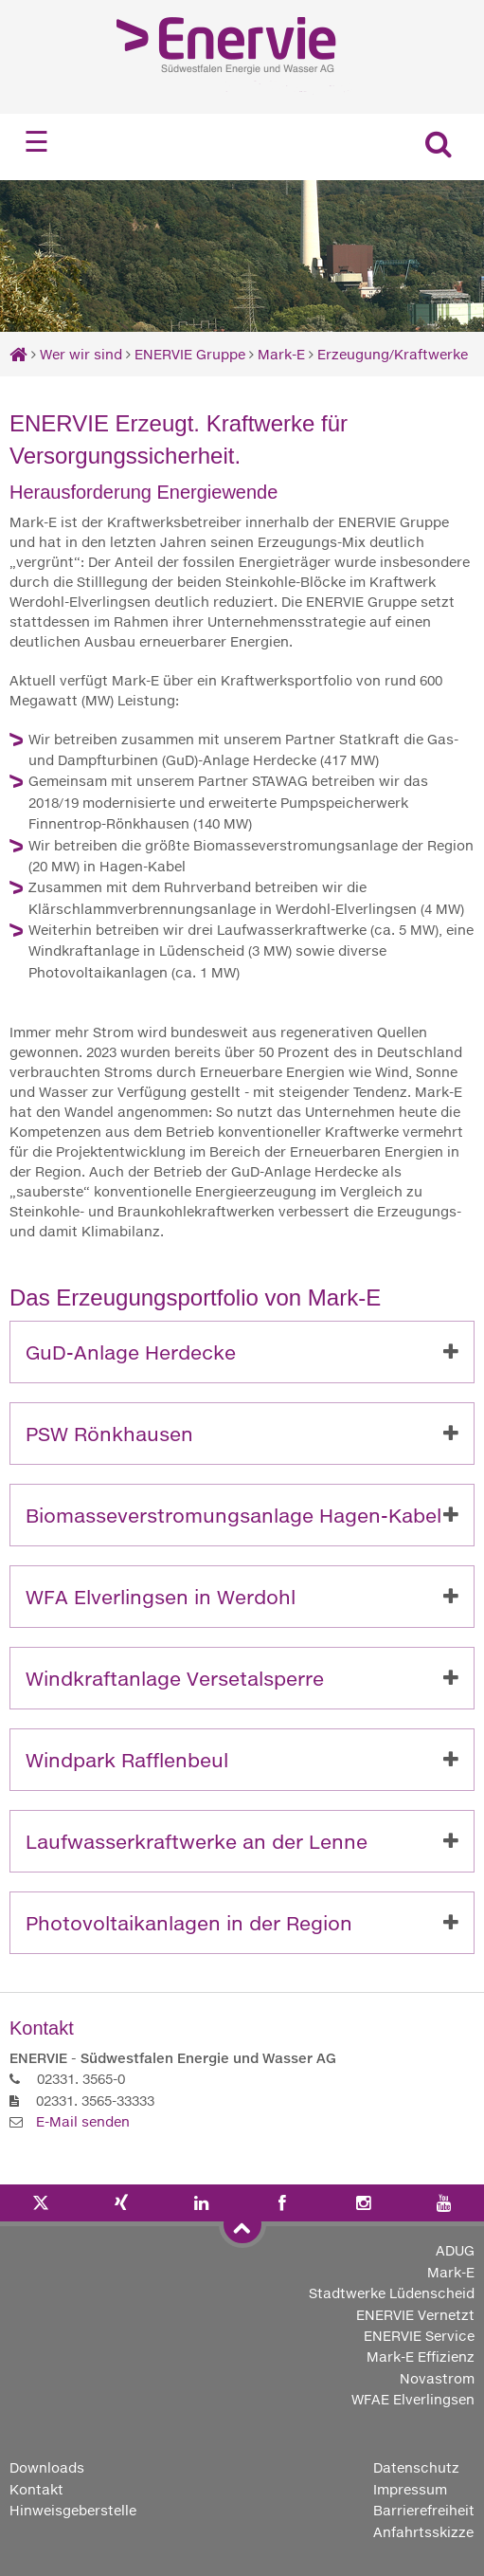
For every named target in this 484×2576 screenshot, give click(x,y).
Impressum (410, 2489)
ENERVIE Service (419, 2336)
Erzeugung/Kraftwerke (392, 354)
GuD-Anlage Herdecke (131, 1352)
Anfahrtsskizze (423, 2532)
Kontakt (36, 2489)
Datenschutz (416, 2467)
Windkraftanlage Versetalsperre (175, 1678)
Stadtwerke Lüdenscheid (392, 2293)
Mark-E (281, 354)
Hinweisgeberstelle (72, 2510)
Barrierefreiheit (424, 2510)
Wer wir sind (81, 354)
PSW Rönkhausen (109, 1433)
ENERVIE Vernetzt (415, 2315)
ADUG (455, 2250)
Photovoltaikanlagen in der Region (189, 1922)
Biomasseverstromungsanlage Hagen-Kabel (233, 1515)
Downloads (46, 2467)
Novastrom (437, 2378)
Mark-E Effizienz (421, 2356)
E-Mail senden (83, 2121)
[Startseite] (18, 354)
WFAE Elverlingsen (413, 2399)
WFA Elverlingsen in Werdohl (161, 1596)
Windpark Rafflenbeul (127, 1759)
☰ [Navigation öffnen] (36, 141)
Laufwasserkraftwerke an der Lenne (196, 1841)
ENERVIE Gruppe (191, 354)
